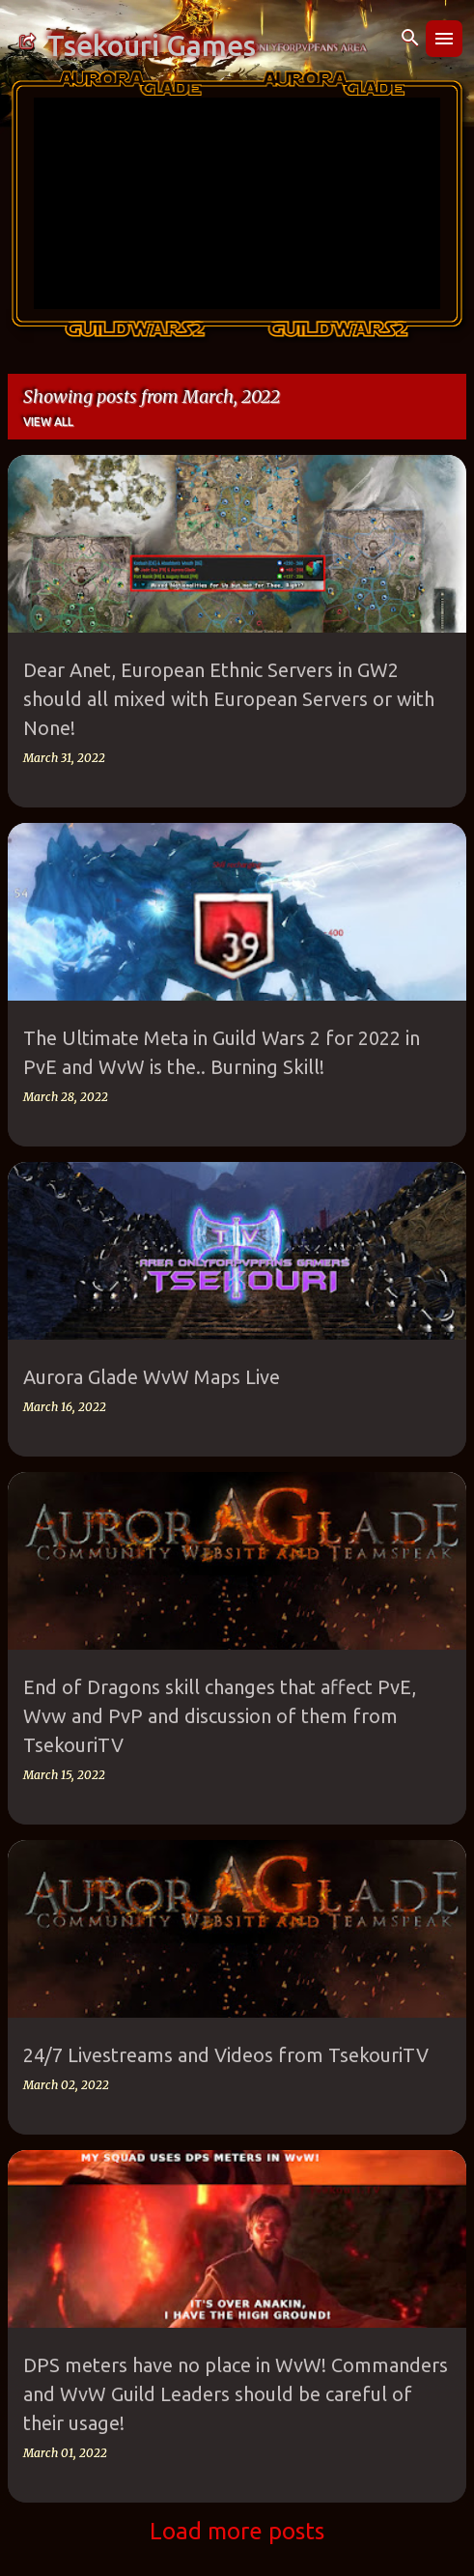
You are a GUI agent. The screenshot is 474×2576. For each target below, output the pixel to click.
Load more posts (237, 2531)
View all (48, 421)
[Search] (410, 38)
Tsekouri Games (151, 45)
